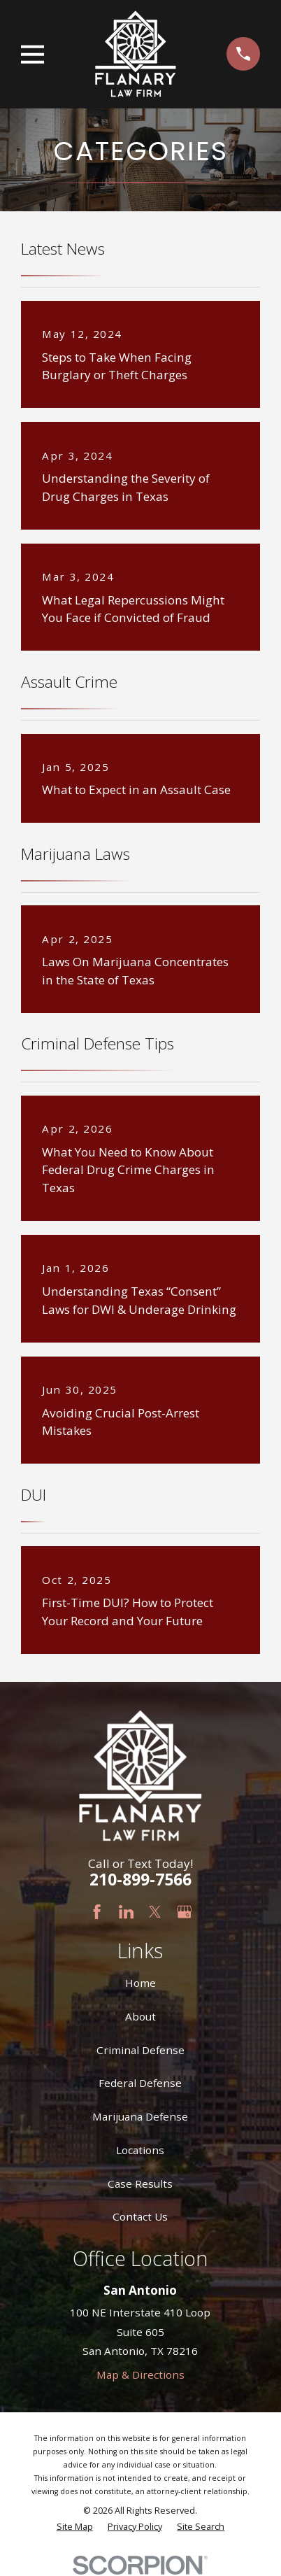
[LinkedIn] (126, 1911)
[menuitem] (75, 2527)
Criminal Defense (140, 2050)
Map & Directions (140, 2375)
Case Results (140, 2184)
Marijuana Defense (140, 2116)
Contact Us (140, 2216)
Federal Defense (140, 2083)
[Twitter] (154, 1911)
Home (140, 1983)
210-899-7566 (140, 1879)
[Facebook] (96, 1911)
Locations (140, 2150)
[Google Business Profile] (184, 1911)
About (140, 2016)
